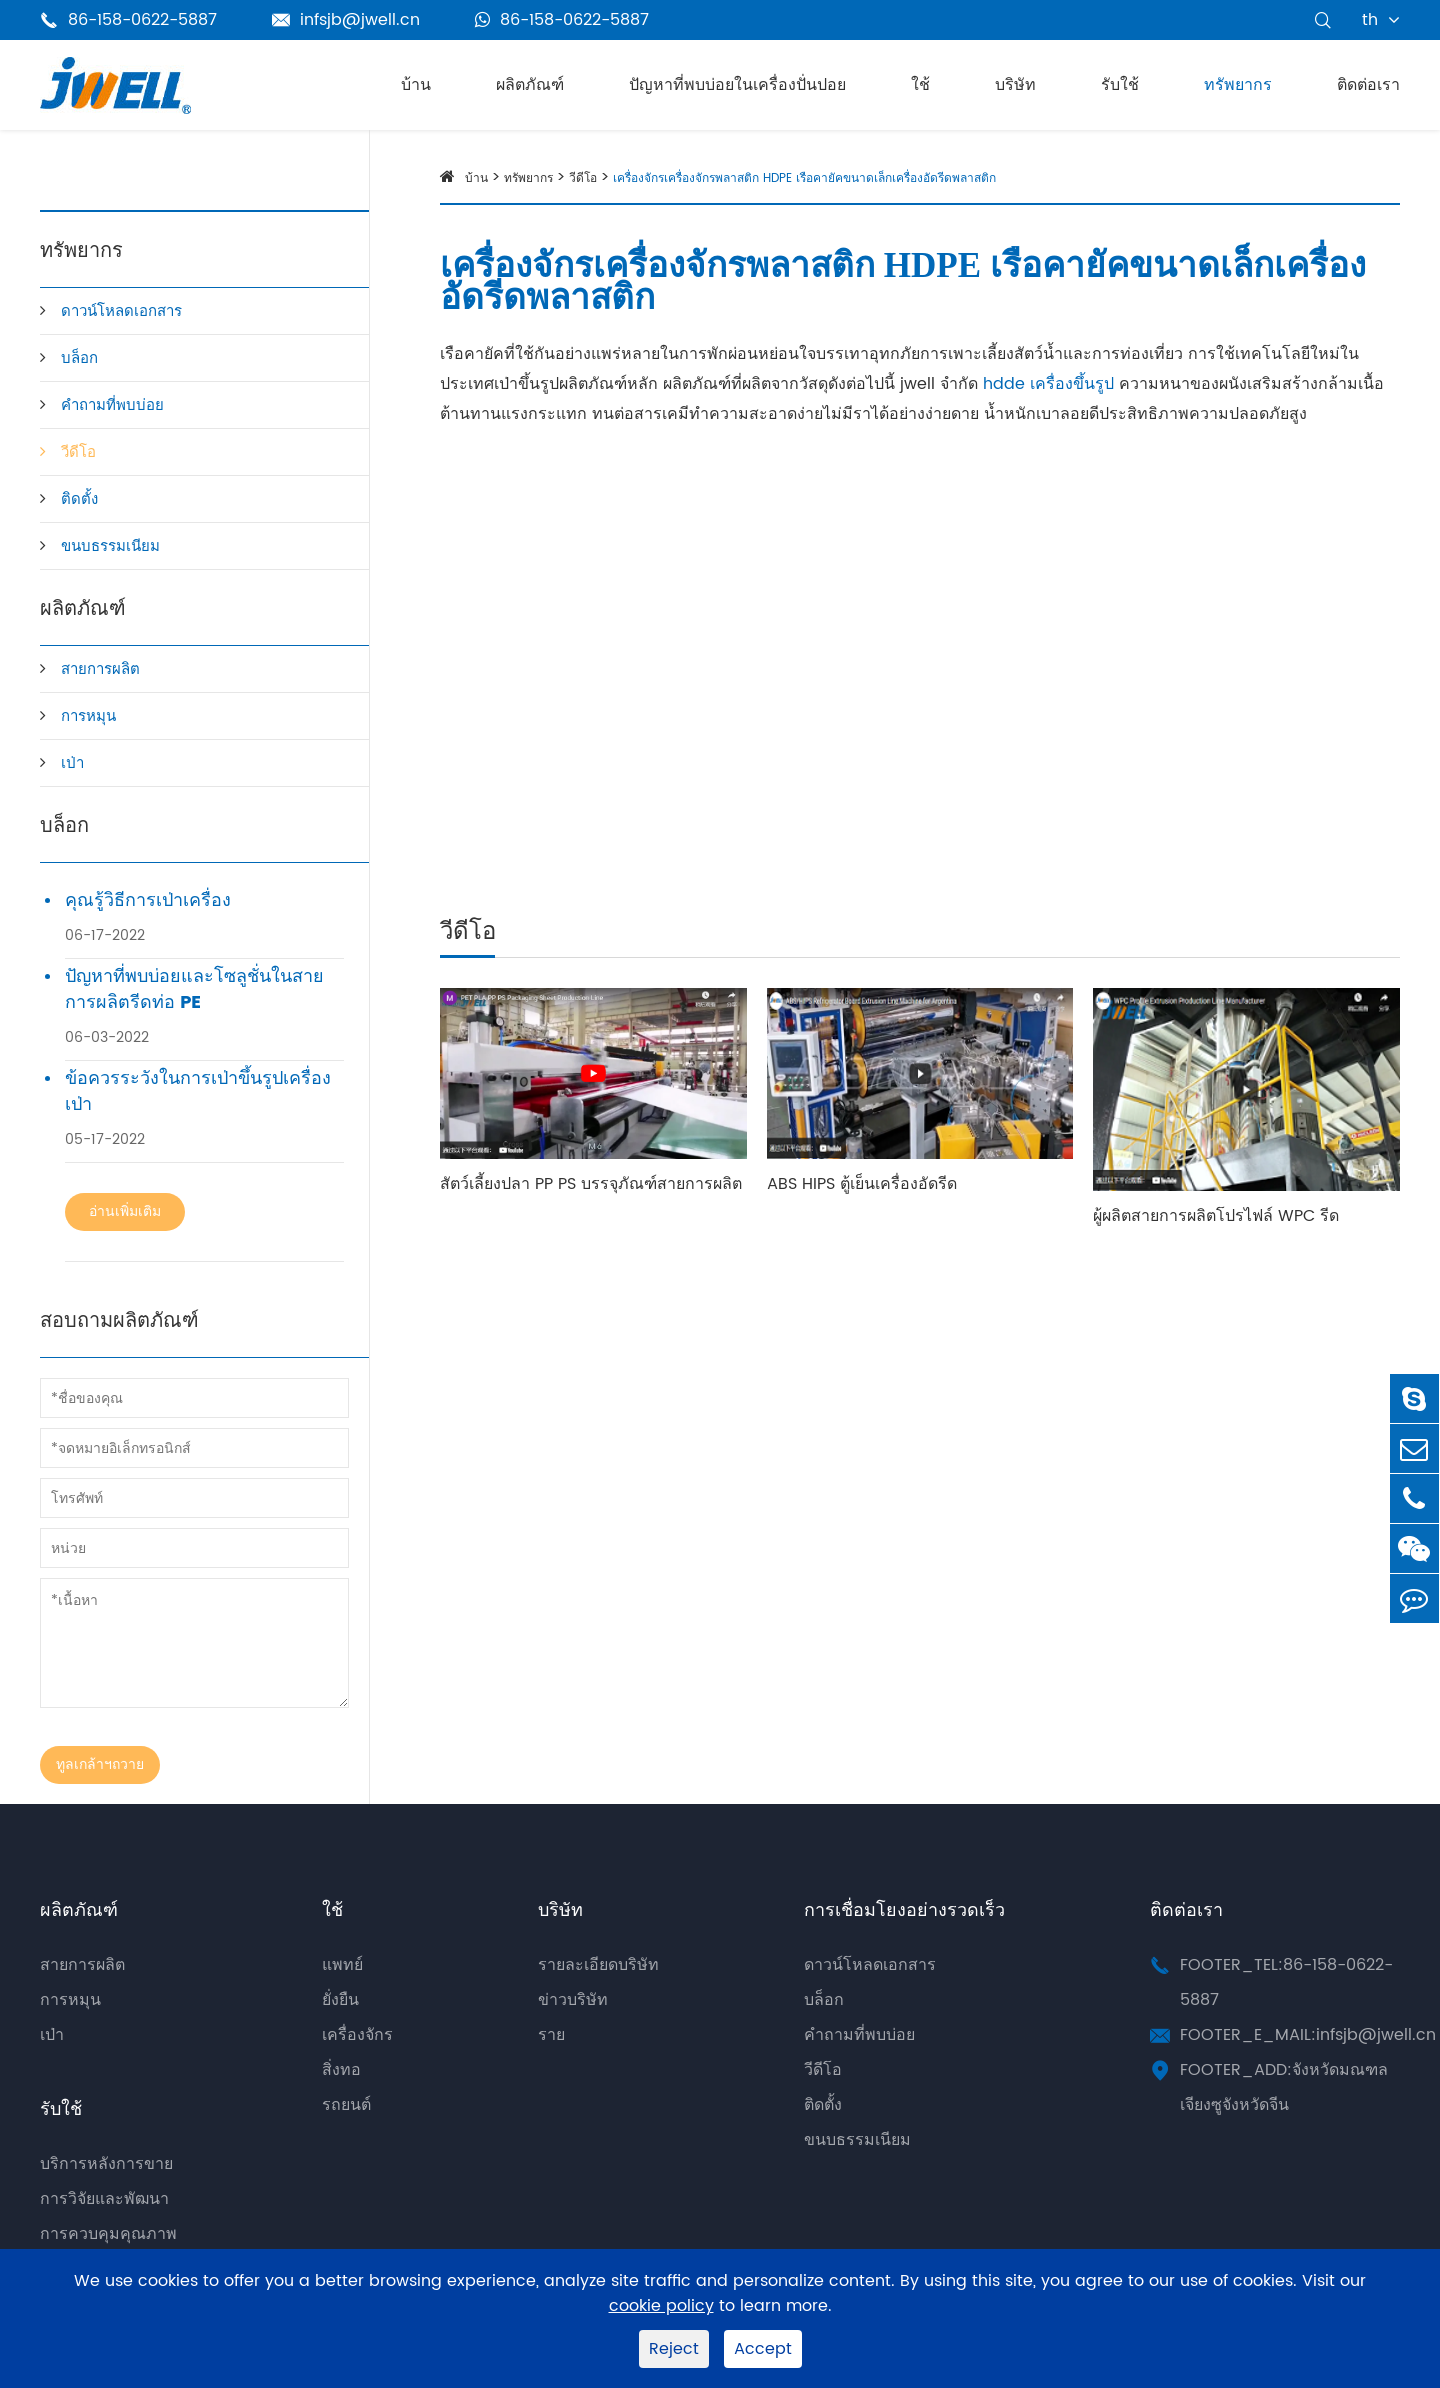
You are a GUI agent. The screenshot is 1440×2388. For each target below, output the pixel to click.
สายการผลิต (100, 669)
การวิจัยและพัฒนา (104, 2199)
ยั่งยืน (340, 2000)
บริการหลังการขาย (106, 2164)
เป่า (72, 763)
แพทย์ (342, 1965)
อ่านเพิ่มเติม (125, 1211)
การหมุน (88, 716)
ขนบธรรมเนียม (110, 546)
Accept (763, 2349)
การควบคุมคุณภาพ (108, 2234)
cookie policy (661, 2306)
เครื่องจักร (357, 2035)
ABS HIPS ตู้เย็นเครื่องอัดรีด (862, 1184)
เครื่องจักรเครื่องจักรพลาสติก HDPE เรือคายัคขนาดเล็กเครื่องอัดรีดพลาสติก (804, 178)
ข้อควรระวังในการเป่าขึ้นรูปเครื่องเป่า (198, 1092)
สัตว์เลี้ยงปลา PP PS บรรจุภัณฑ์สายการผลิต (591, 1184)
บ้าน (416, 85)
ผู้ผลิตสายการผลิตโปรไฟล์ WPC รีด (1216, 1216)
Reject (674, 2349)
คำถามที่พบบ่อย (112, 405)
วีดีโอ (78, 452)
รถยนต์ (346, 2105)
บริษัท (1015, 85)
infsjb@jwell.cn (346, 20)
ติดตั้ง (79, 499)
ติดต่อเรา (1368, 85)
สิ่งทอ (341, 2070)
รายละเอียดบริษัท (598, 1965)
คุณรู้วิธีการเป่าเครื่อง (148, 901)
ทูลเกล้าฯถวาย (100, 1764)
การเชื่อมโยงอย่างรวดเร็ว (904, 1910)
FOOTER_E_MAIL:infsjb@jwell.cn (1308, 2035)
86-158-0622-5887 (562, 20)
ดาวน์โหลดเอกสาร (121, 311)
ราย (551, 2035)
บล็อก (79, 358)
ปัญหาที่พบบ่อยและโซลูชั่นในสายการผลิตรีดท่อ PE (194, 990)
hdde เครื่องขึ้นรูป (1048, 384)
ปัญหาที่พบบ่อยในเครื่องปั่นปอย (737, 85)
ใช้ (920, 85)
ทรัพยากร (1238, 85)
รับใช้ (1120, 85)
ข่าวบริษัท (573, 2000)
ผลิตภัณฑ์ (530, 85)
